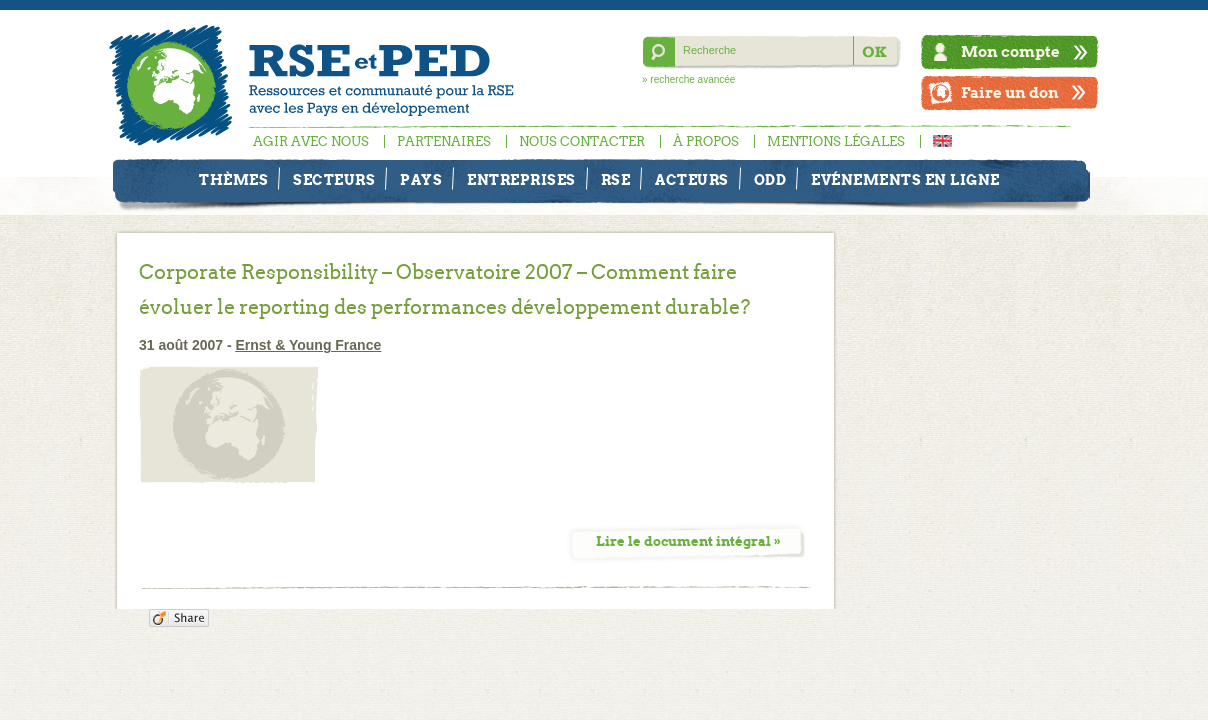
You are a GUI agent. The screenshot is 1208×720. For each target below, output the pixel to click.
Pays (421, 180)
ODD (770, 180)
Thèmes (233, 180)
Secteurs (334, 180)
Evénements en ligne (905, 180)
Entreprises (521, 180)
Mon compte (1010, 51)
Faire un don (1010, 92)
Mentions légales (836, 141)
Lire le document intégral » (688, 541)
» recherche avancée (688, 79)
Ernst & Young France (309, 345)
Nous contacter (582, 141)
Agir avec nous (311, 141)
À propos (706, 141)
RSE (616, 180)
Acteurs (692, 180)
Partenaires (444, 141)
